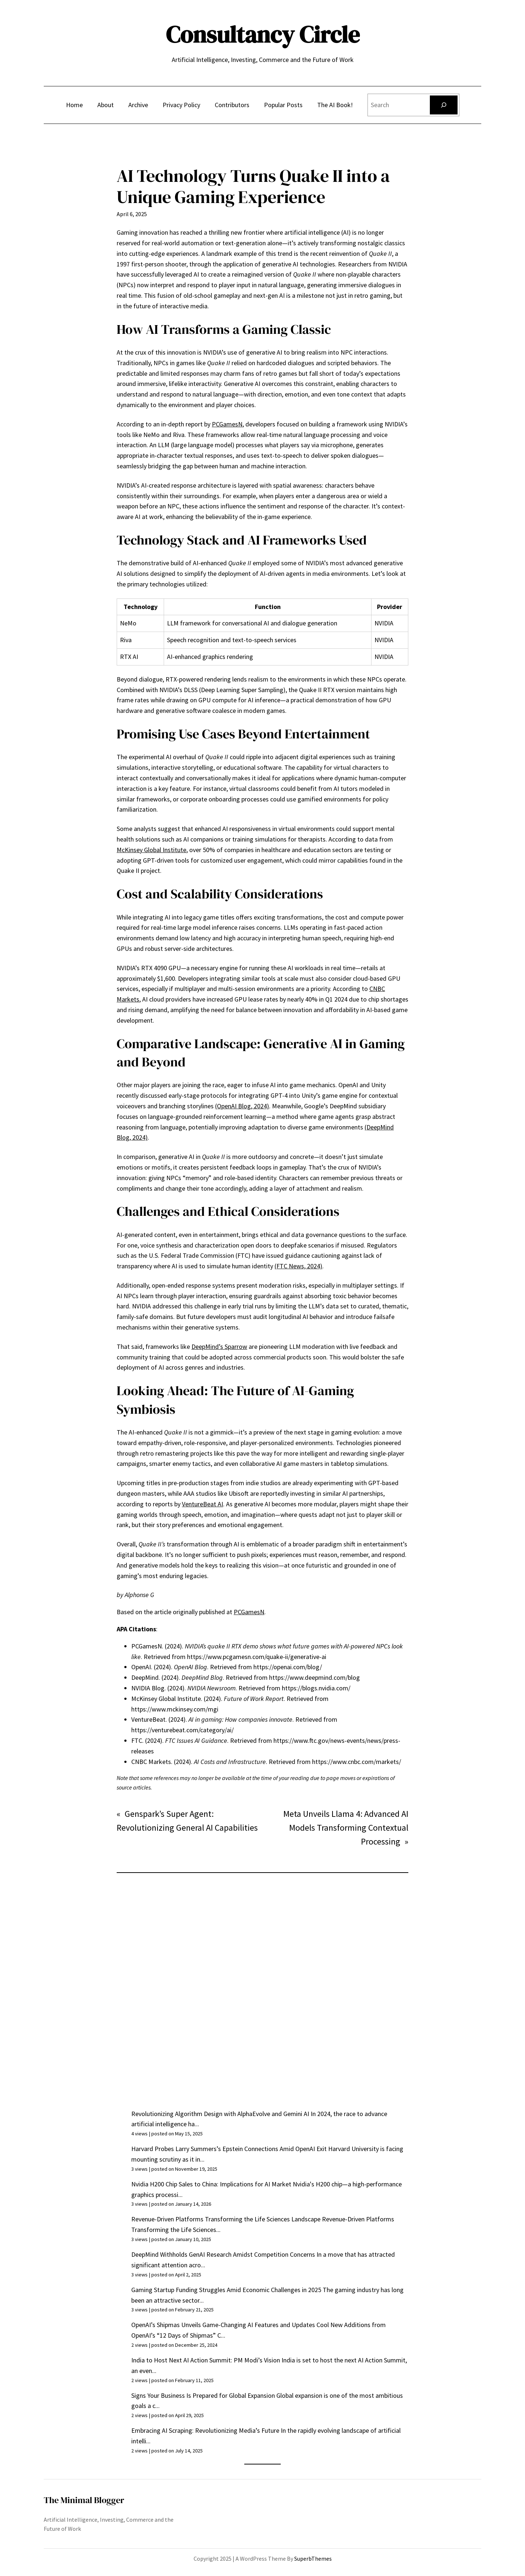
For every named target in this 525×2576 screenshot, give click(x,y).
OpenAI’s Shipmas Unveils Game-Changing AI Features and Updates (223, 2325)
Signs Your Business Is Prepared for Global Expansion (203, 2395)
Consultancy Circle (262, 34)
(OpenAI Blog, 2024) (242, 1106)
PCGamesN (227, 424)
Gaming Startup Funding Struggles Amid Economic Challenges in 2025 (226, 2290)
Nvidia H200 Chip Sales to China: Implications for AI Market (211, 2184)
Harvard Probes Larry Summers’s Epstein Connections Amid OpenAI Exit (229, 2148)
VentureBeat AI (202, 1504)
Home (74, 105)
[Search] (444, 104)
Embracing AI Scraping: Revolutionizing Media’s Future (205, 2430)
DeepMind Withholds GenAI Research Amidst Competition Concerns (223, 2254)
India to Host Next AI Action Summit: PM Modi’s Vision (205, 2360)
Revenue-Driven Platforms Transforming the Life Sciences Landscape (225, 2219)
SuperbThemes (313, 2558)
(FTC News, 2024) (298, 1266)
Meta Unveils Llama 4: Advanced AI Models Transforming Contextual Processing (345, 1827)
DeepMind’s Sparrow (219, 1346)
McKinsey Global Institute (151, 850)
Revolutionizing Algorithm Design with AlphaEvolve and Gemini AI (220, 2113)
